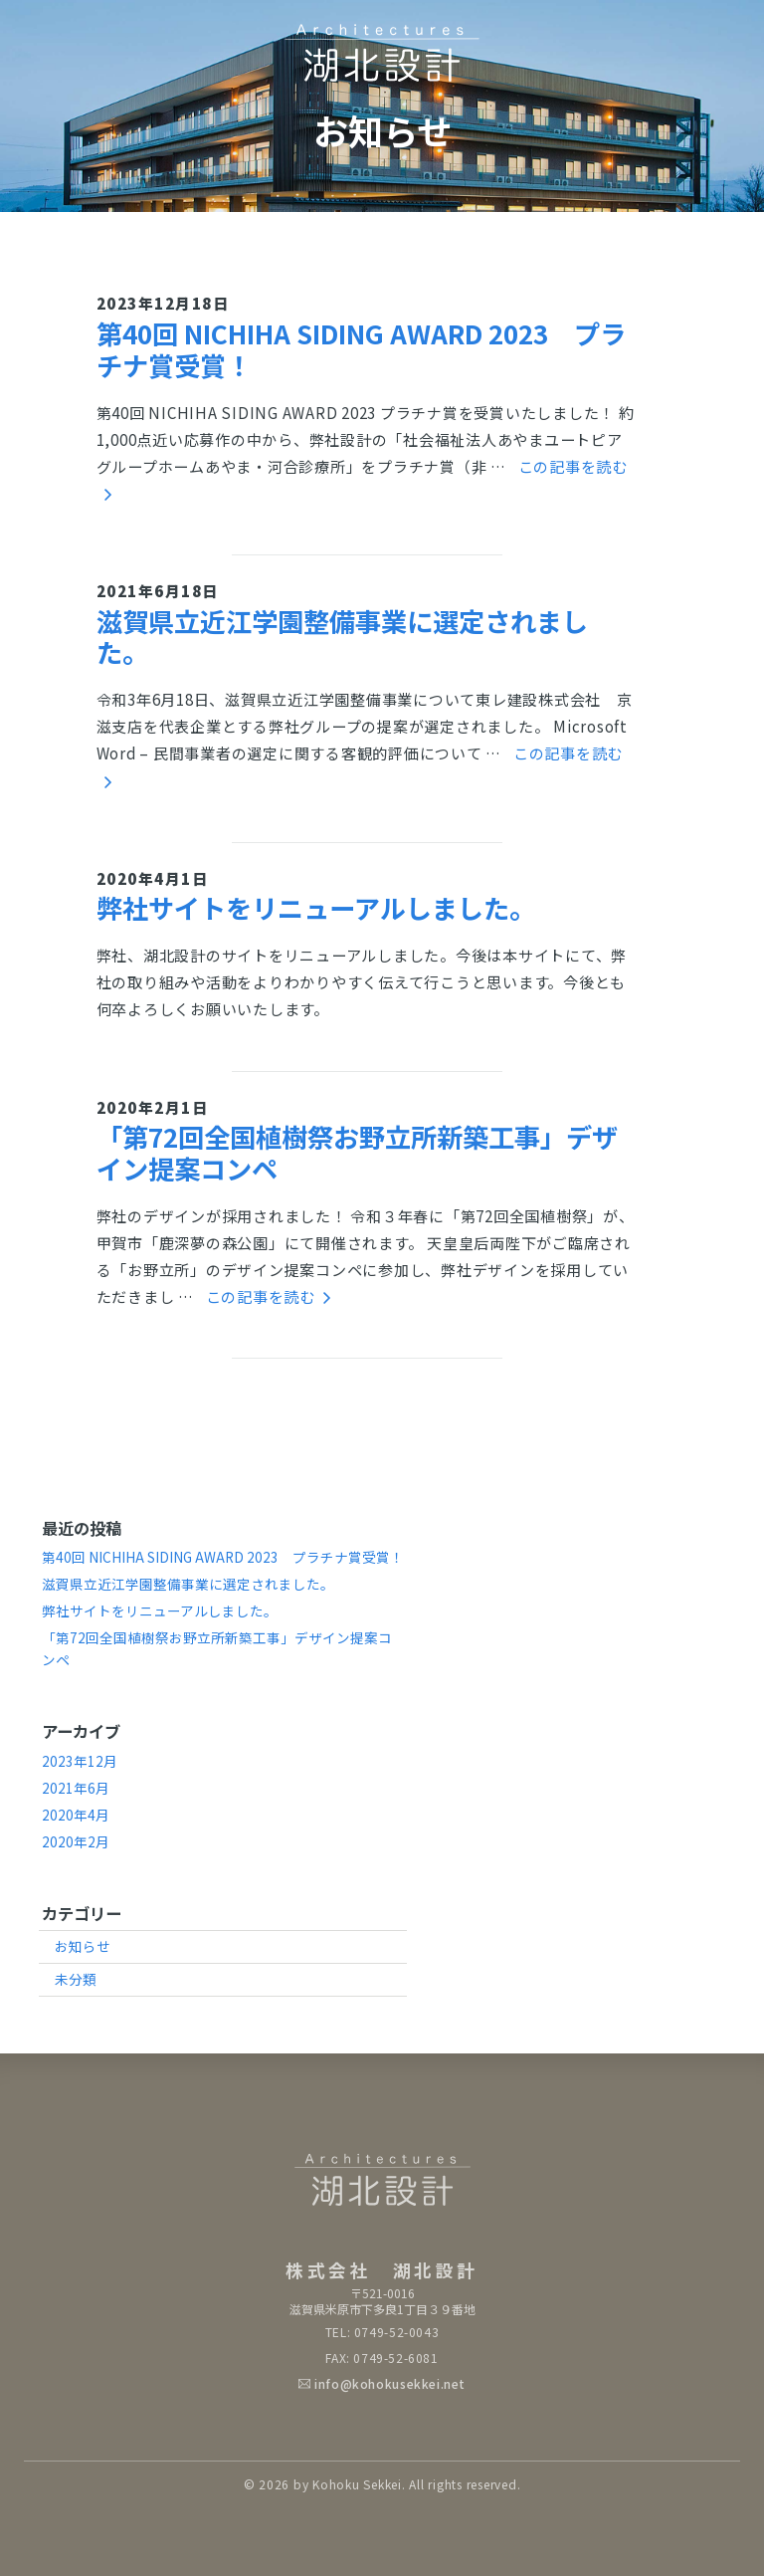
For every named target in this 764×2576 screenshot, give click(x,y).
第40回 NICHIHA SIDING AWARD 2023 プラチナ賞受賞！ (361, 349)
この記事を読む (268, 1296)
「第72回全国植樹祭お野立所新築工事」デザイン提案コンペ (357, 1152)
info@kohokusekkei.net (390, 2383)
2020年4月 (75, 1815)
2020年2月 (75, 1841)
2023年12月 (79, 1761)
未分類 (75, 1979)
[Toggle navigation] (696, 37)
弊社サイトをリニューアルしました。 (315, 908)
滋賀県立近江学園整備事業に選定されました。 (342, 636)
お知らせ (82, 1946)
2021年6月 (75, 1788)
